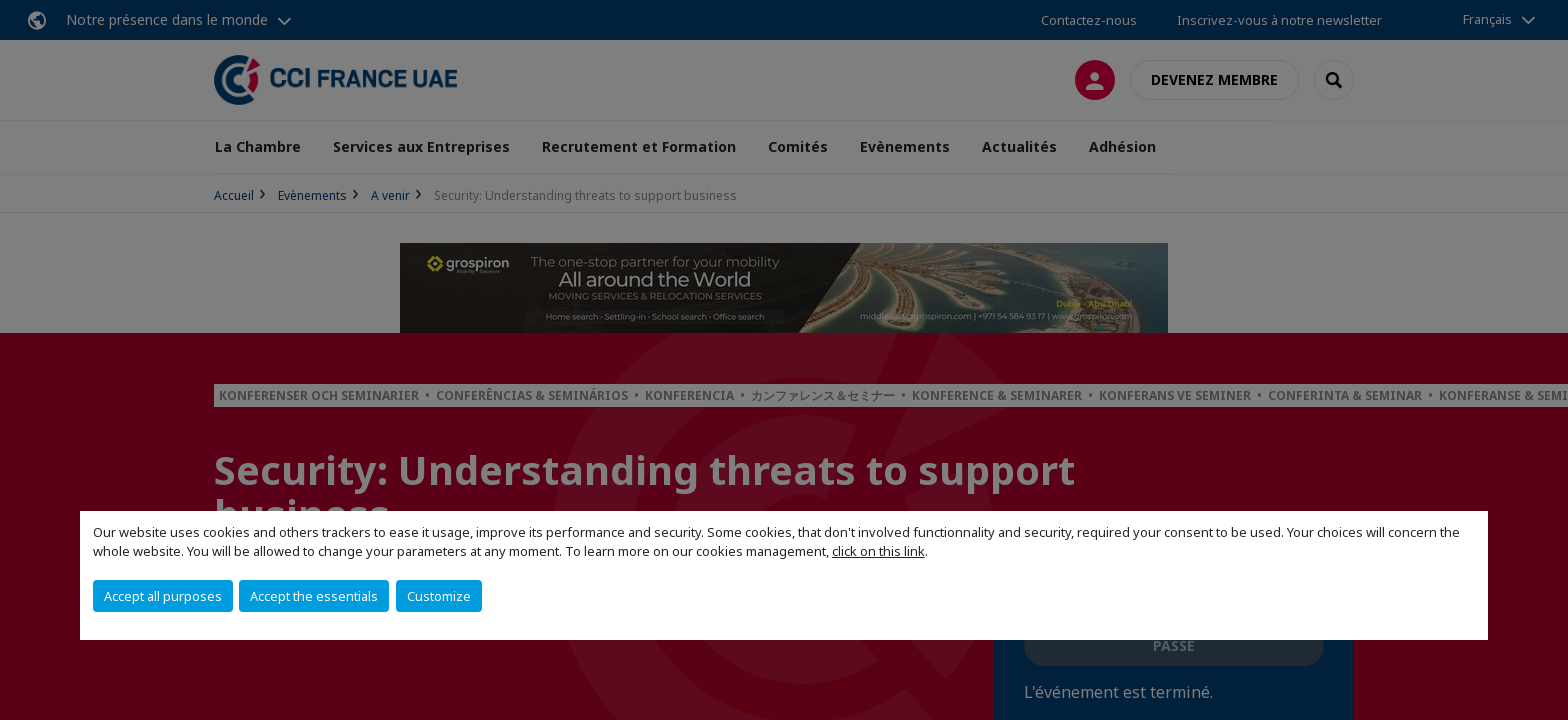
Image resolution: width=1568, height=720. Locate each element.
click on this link (878, 551)
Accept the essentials (314, 596)
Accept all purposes (163, 596)
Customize (439, 596)
